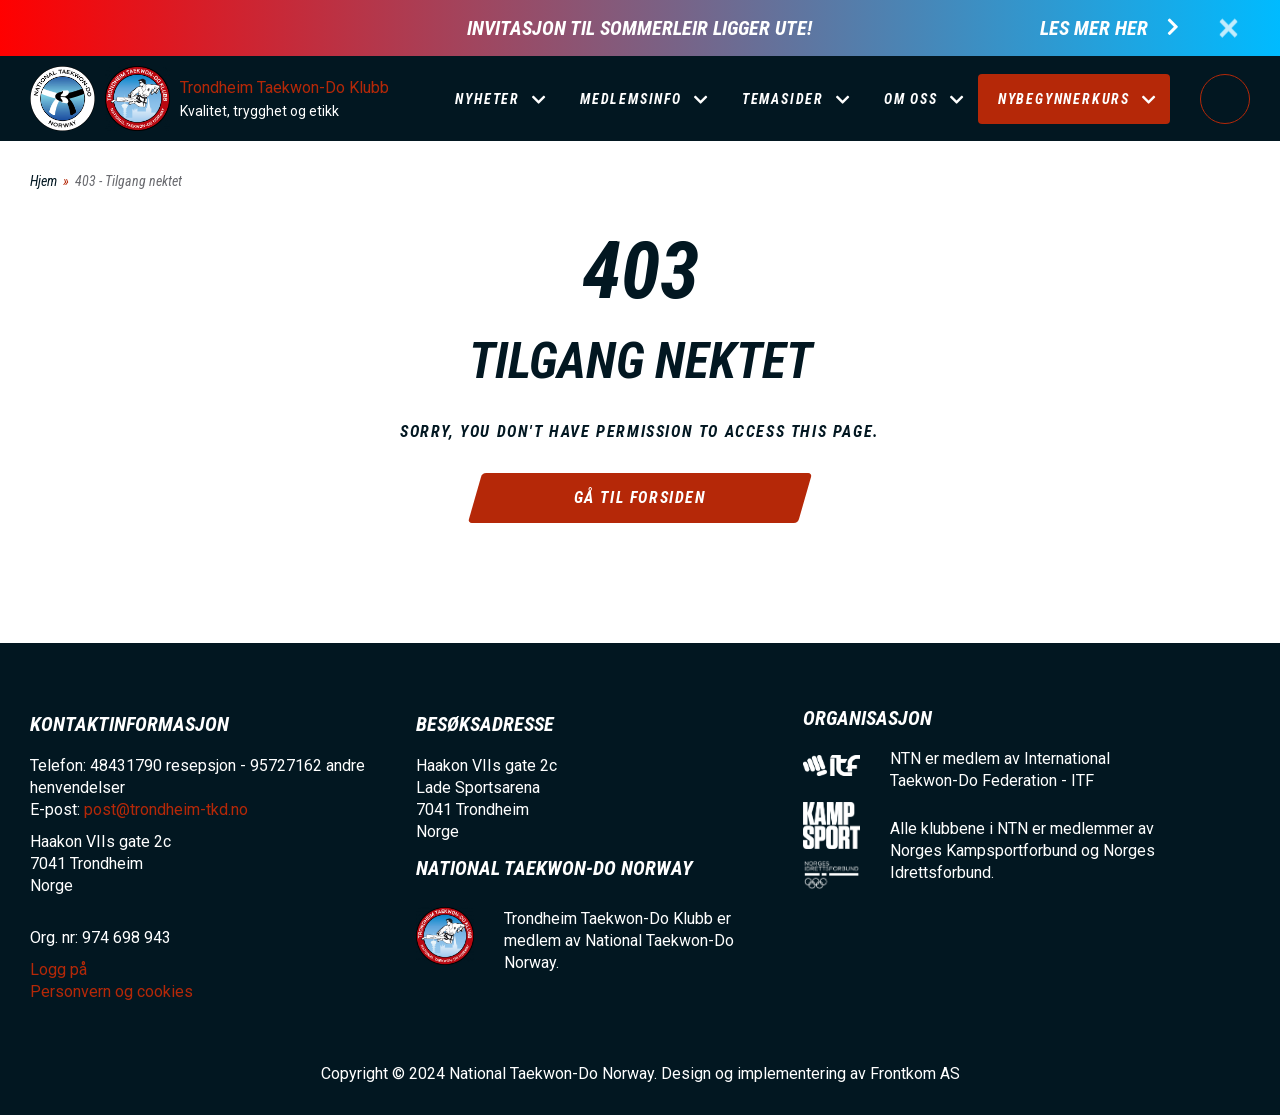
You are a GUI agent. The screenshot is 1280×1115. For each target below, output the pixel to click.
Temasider (783, 99)
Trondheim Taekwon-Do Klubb (284, 87)
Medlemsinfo (631, 99)
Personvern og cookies (111, 991)
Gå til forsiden (640, 497)
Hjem (43, 181)
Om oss (911, 99)
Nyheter (487, 99)
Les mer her (1094, 28)
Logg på (1225, 99)
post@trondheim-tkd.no (166, 809)
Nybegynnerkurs (1064, 99)
